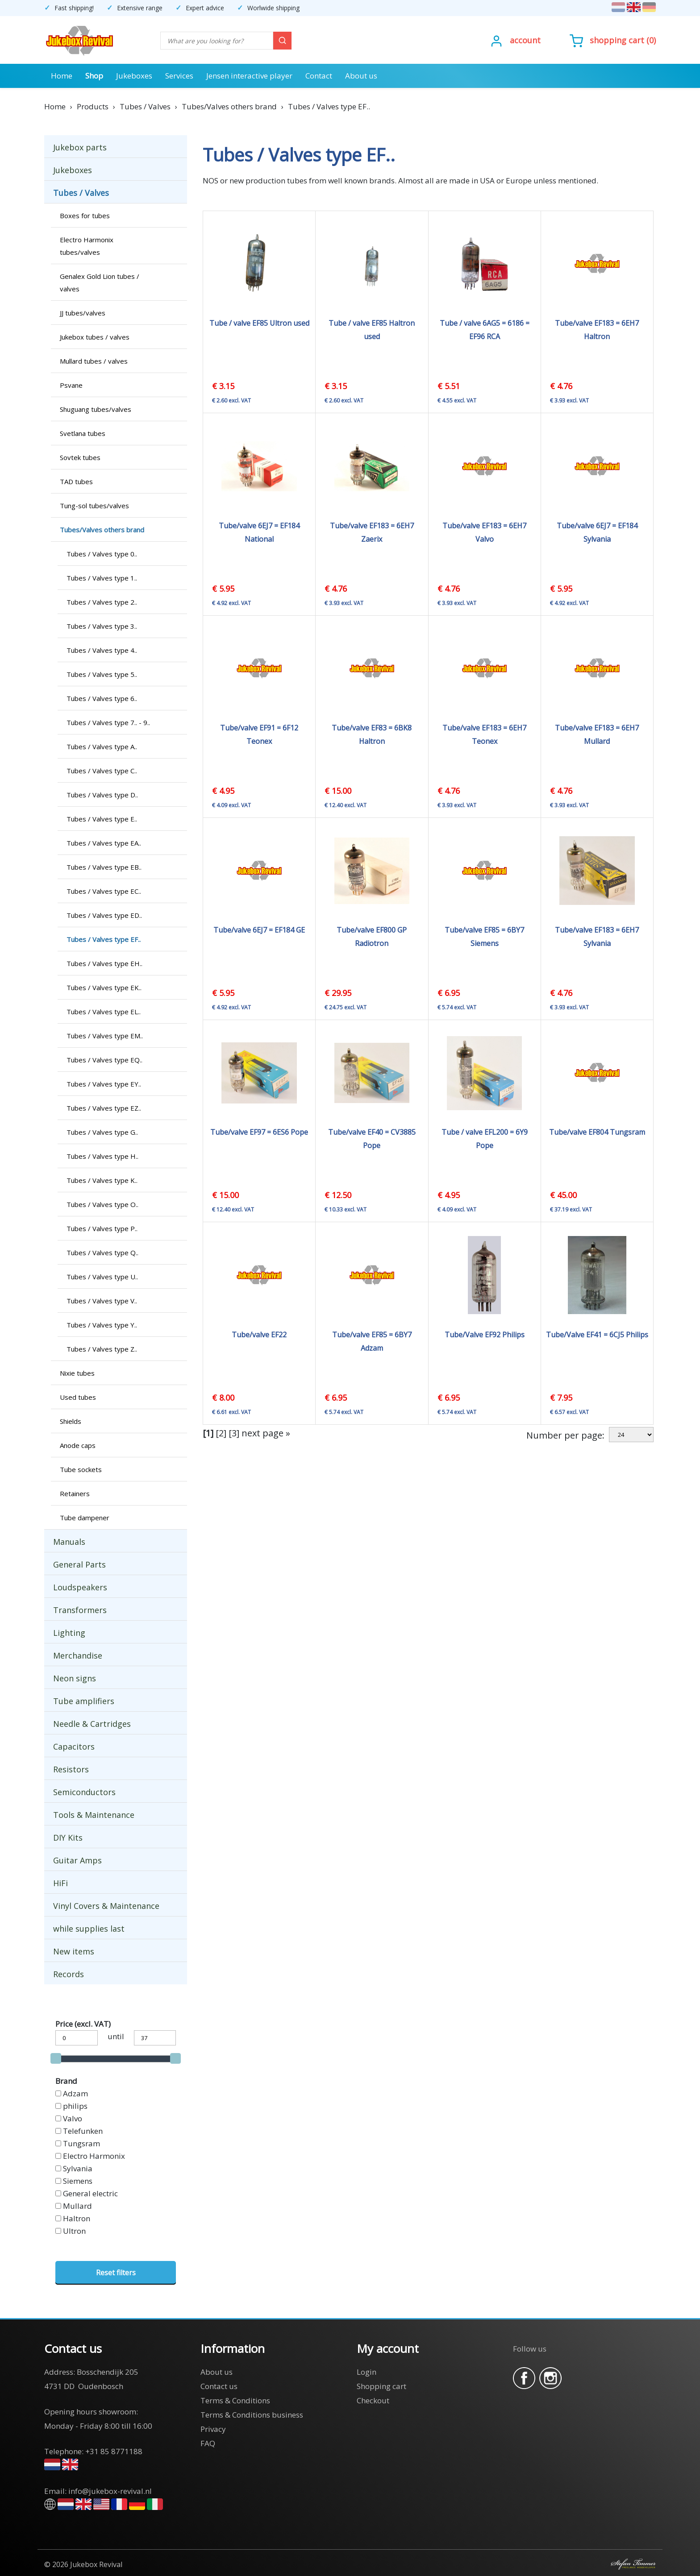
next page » (266, 1433)
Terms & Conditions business (251, 2415)
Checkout (373, 2400)
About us (361, 76)
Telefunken (83, 2131)
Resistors (71, 1769)
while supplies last (89, 1928)
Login (366, 2372)
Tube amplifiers (83, 1701)
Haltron (76, 2218)
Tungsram (81, 2143)
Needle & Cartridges (92, 1723)
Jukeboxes (134, 76)
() (613, 40)
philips (75, 2106)
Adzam (75, 2093)
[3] (234, 1433)
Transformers (80, 1610)
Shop (94, 76)
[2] (221, 1433)
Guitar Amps (77, 1860)
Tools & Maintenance (93, 1814)
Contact (318, 76)
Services (179, 76)
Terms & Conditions (235, 2400)
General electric (90, 2193)
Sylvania (77, 2168)
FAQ (207, 2443)
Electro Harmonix (94, 2156)
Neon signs (74, 1678)
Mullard (77, 2206)
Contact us (219, 2386)
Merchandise (77, 1655)
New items (73, 1951)
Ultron (74, 2231)
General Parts (79, 1564)
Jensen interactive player (249, 76)
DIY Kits (68, 1837)
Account (525, 40)
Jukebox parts (80, 147)
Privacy (213, 2429)
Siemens (77, 2181)
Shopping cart (617, 40)
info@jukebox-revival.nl (110, 2491)
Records (68, 1974)
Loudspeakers (80, 1587)
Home (61, 76)
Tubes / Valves (81, 192)
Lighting (69, 1632)
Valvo (72, 2118)
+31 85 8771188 (113, 2451)
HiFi (60, 1883)
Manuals (69, 1541)
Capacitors (74, 1746)
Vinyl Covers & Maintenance (106, 1905)
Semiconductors (84, 1792)
